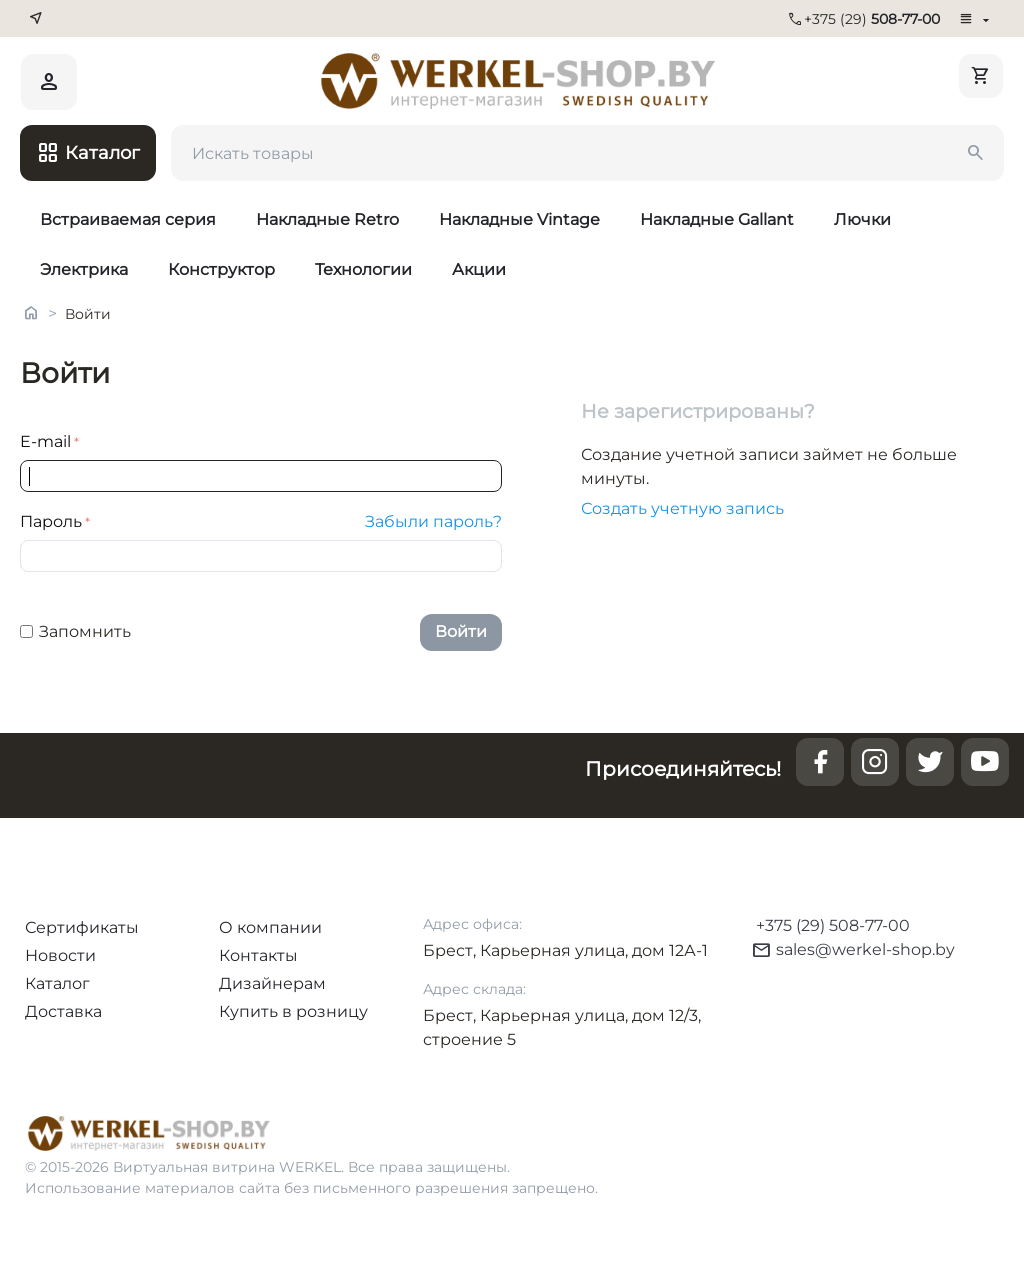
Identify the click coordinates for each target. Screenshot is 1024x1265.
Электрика (84, 269)
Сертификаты (82, 927)
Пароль (51, 521)
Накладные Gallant (717, 219)
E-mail (45, 441)
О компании (270, 927)
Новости (60, 955)
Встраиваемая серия (128, 219)
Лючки (862, 219)
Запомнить (75, 631)
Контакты (258, 955)
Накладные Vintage (519, 219)
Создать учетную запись (682, 508)
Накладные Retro (327, 219)
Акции (479, 269)
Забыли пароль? (433, 521)
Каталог (57, 983)
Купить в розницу (293, 1011)
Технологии (363, 269)
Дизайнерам (272, 983)
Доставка (63, 1011)
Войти (461, 631)
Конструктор (221, 269)
